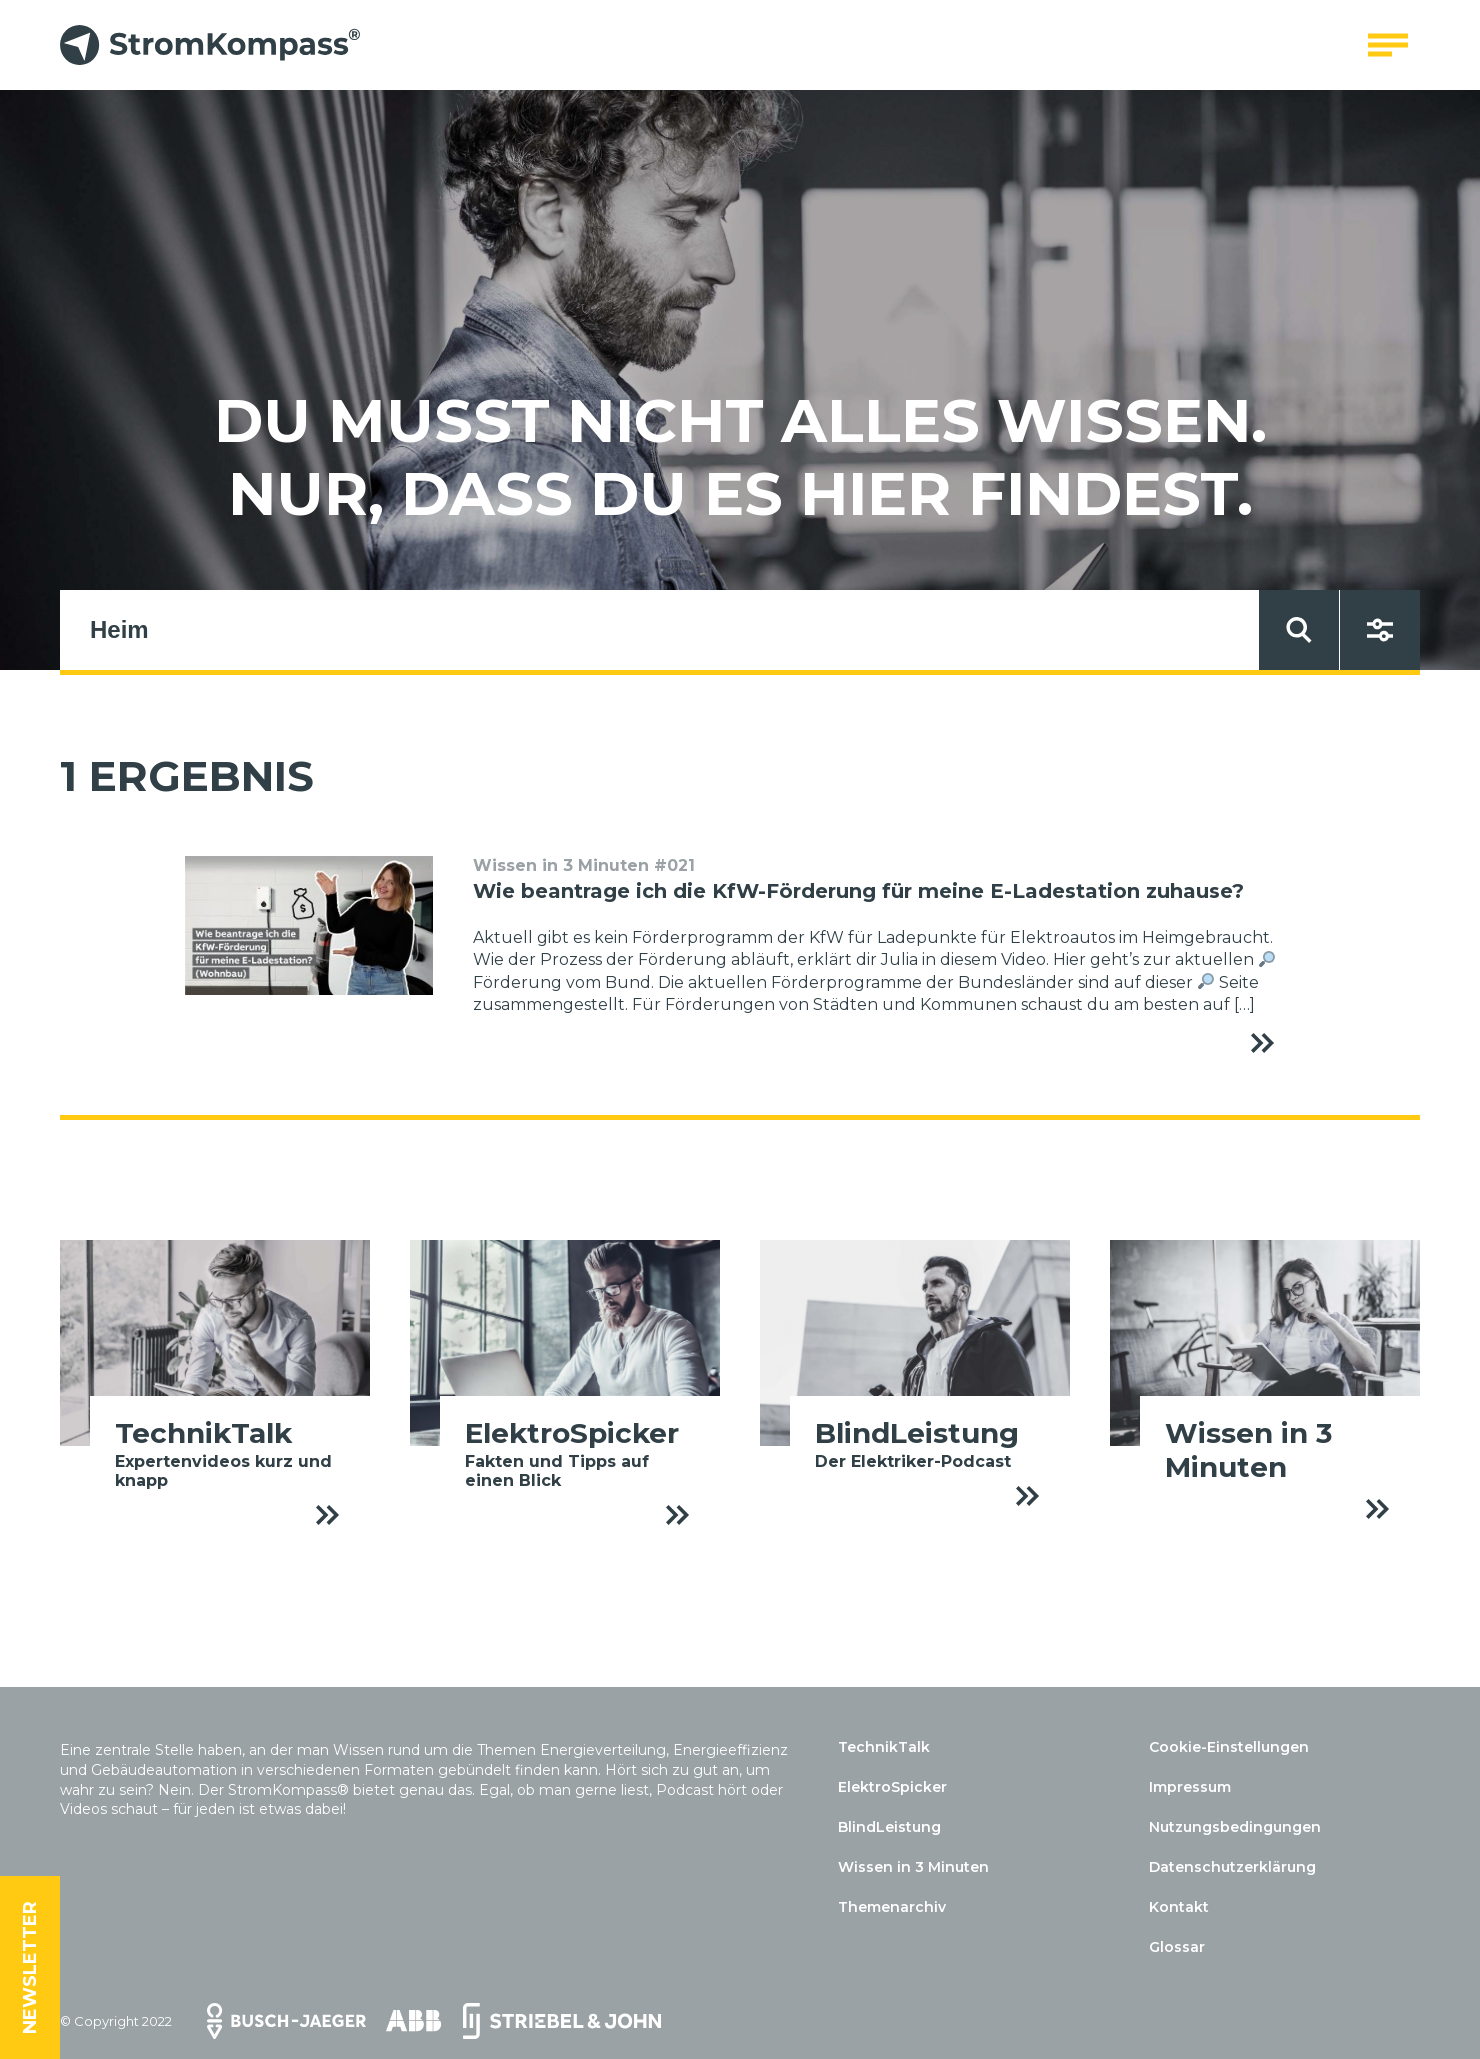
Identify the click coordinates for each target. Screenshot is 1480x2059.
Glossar (1177, 1947)
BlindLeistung (889, 1827)
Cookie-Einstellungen (1229, 1747)
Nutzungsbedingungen (1235, 1827)
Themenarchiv (892, 1907)
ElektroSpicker (892, 1787)
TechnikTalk (884, 1747)
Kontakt (1179, 1907)
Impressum (1190, 1787)
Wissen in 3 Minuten (913, 1867)
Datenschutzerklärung (1232, 1867)
